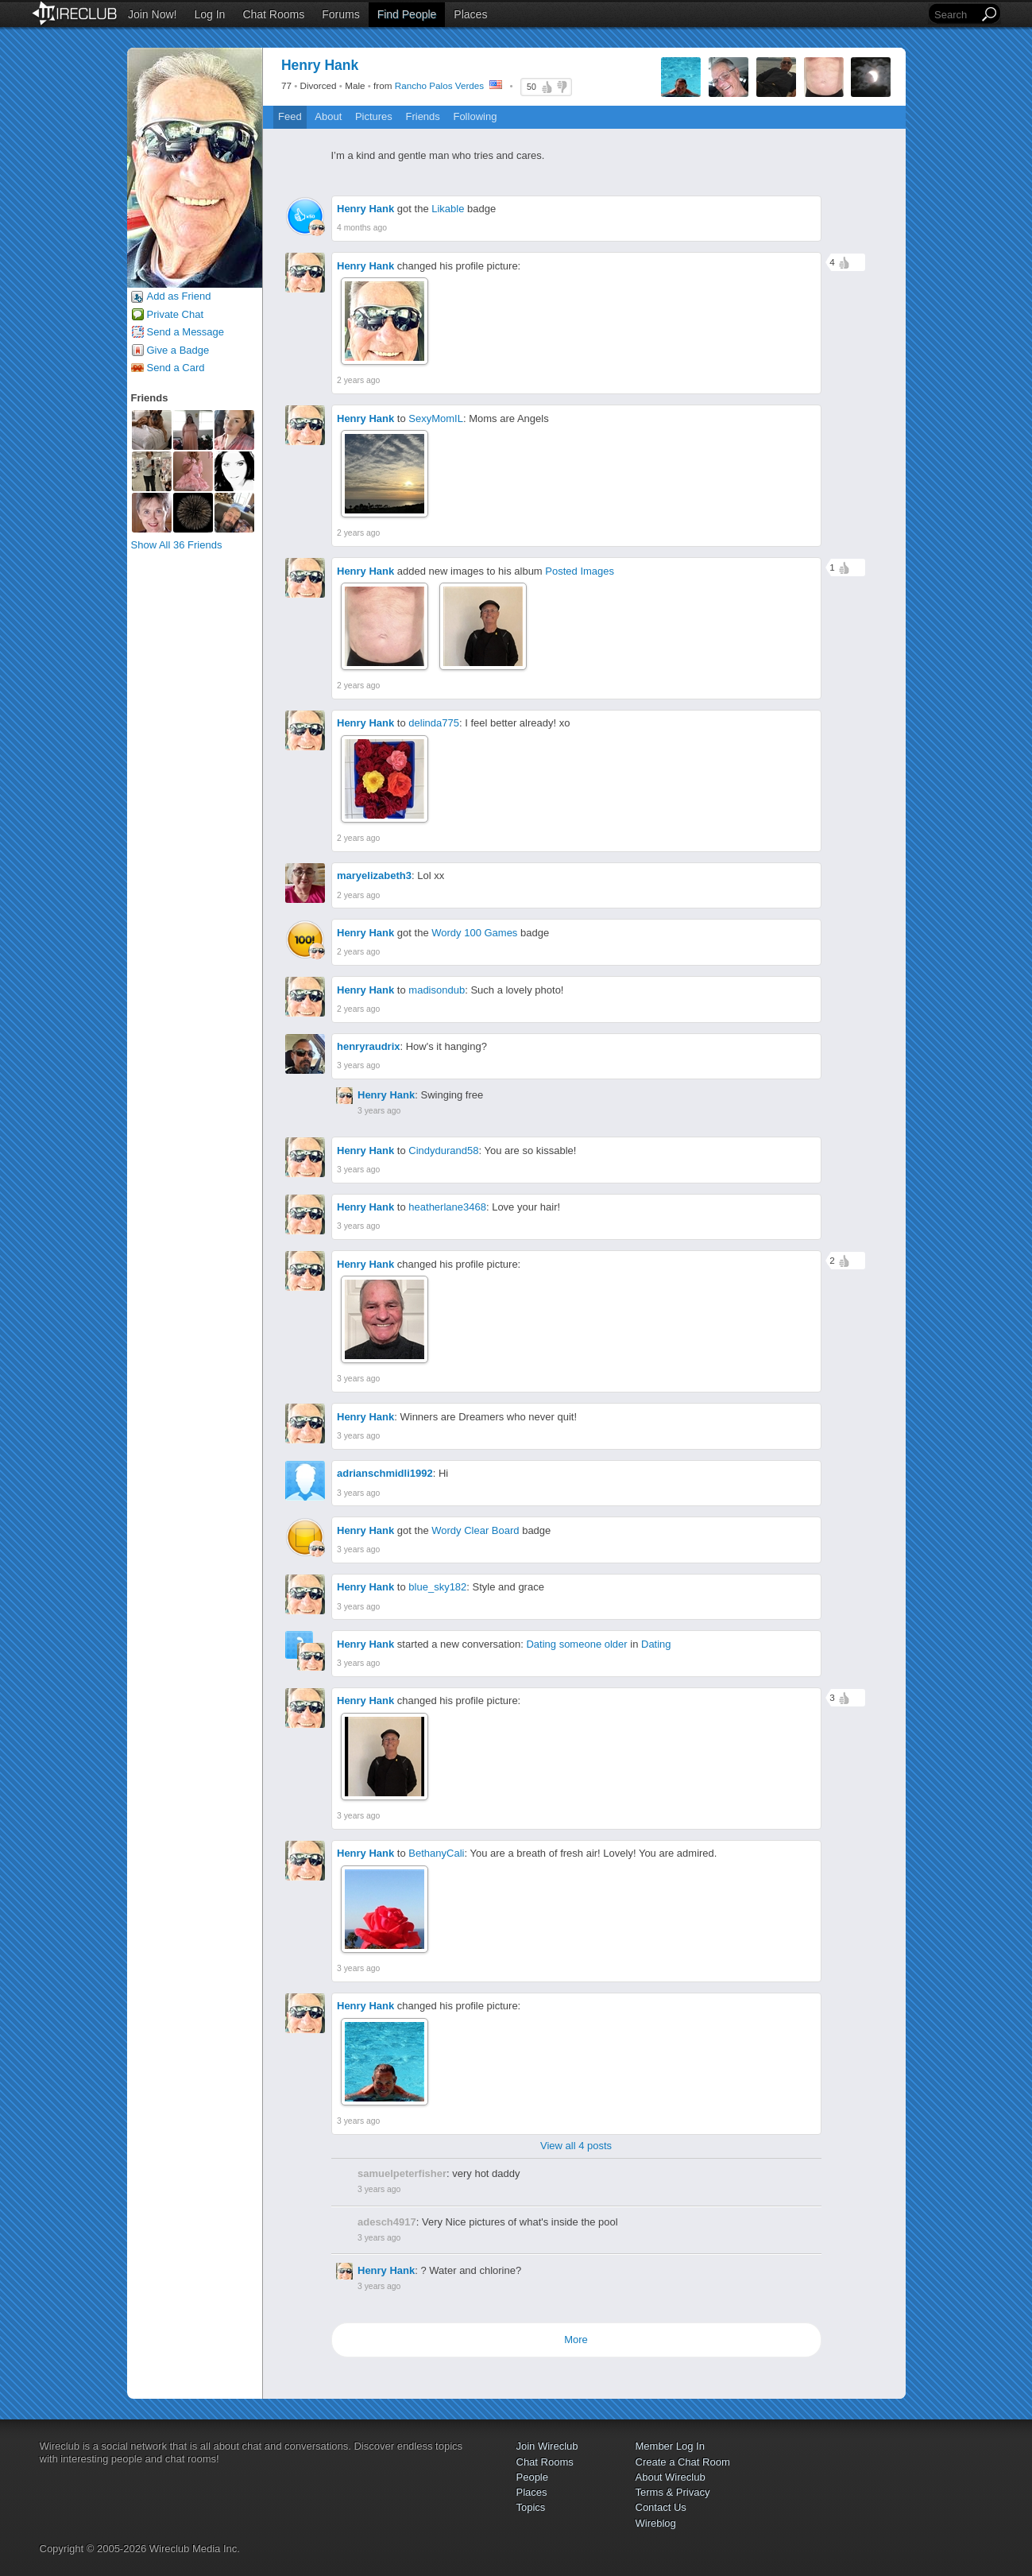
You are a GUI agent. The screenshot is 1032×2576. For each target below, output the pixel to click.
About (328, 116)
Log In (209, 14)
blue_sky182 (437, 1587)
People (532, 2477)
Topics (531, 2507)
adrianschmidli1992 (385, 1473)
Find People (407, 14)
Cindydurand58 (443, 1150)
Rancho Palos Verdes (439, 85)
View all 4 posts (576, 2146)
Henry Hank (365, 209)
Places (470, 14)
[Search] (955, 14)
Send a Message (186, 332)
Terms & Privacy (673, 2492)
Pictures (373, 116)
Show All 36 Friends (176, 545)
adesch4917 (387, 2222)
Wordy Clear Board (475, 1530)
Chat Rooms (273, 14)
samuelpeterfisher (402, 2173)
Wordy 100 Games (474, 933)
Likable (447, 209)
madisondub (436, 990)
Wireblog (656, 2523)
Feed (290, 116)
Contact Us (661, 2507)
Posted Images (579, 571)
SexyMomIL (435, 418)
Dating (656, 1644)
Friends (422, 116)
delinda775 (433, 723)
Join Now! (152, 14)
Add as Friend (179, 296)
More (576, 2340)
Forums (340, 14)
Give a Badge (178, 350)
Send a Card (176, 368)
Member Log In (670, 2446)
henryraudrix (368, 1046)
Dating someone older (576, 1644)
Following (475, 116)
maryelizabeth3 (374, 875)
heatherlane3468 (447, 1207)
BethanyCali (436, 1853)
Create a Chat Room (683, 2462)
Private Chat (175, 314)
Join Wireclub (547, 2446)
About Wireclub (670, 2477)
